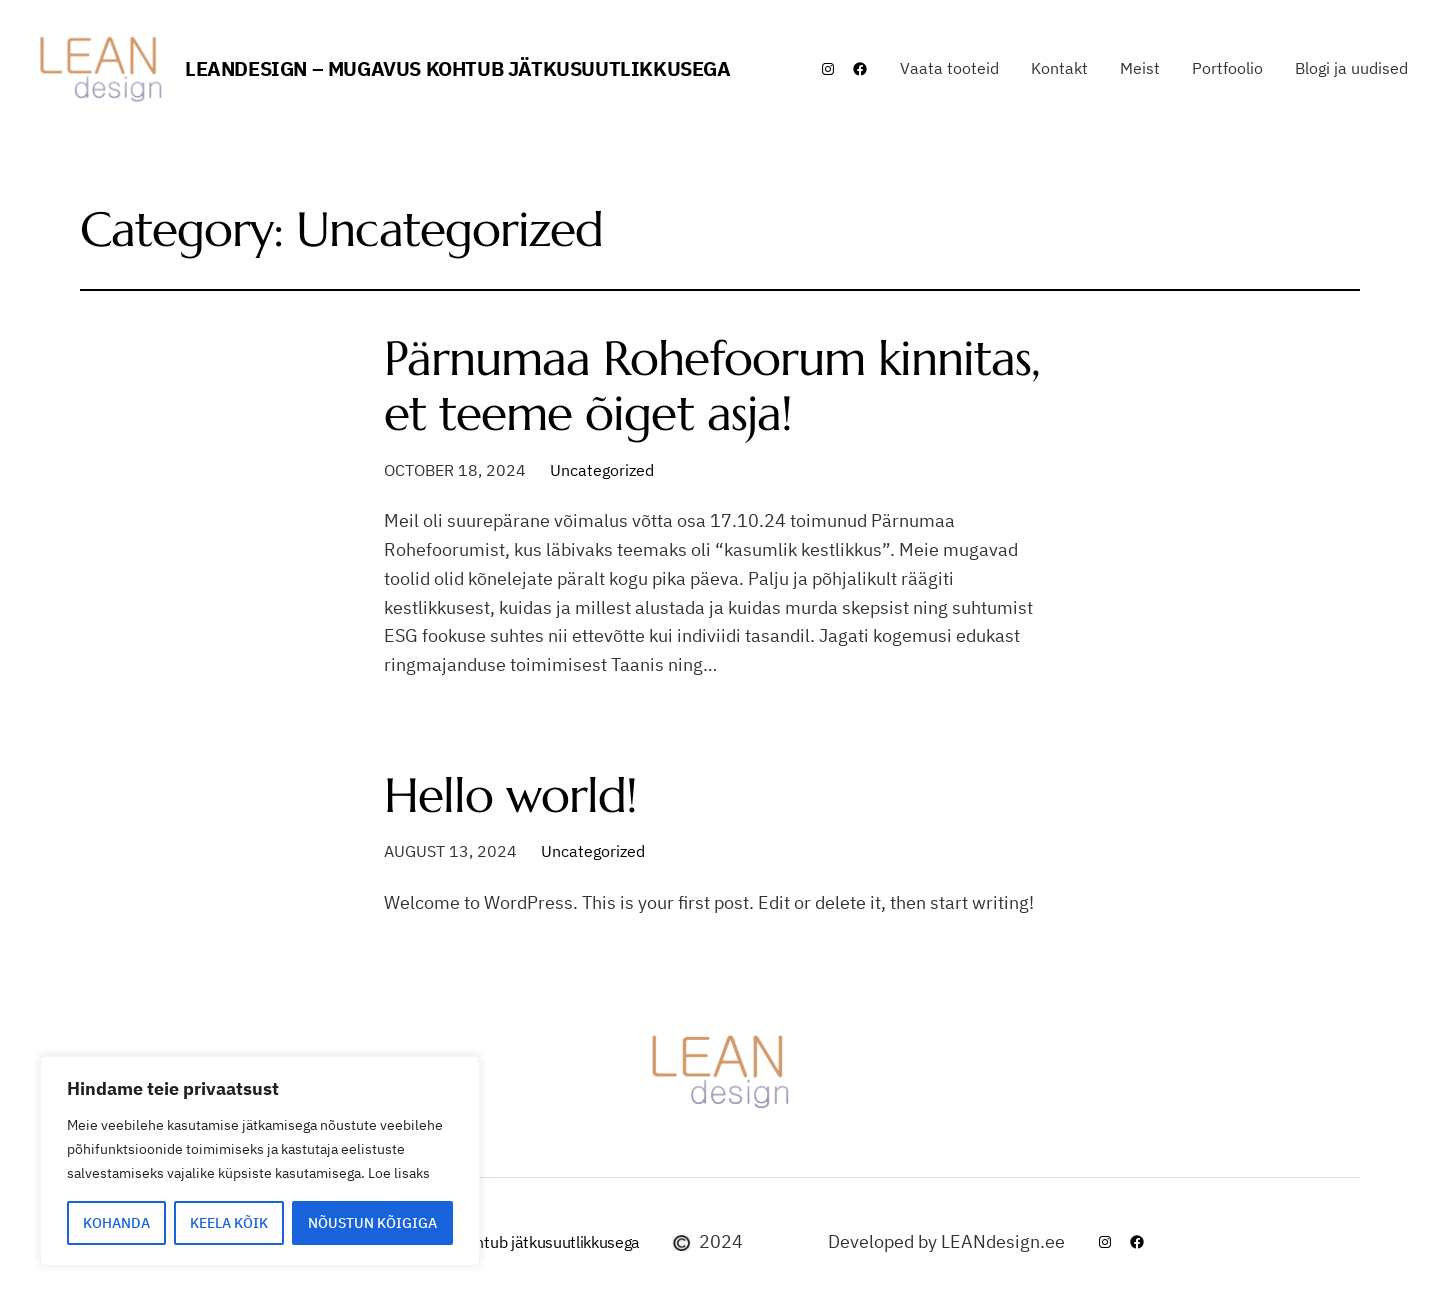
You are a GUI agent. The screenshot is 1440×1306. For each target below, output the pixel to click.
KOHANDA (116, 1223)
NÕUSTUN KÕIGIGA (372, 1223)
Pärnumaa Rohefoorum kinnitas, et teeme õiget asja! (712, 386)
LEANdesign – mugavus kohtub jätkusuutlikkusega (458, 68)
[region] (260, 1161)
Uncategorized (602, 470)
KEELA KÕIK (229, 1223)
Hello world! (510, 795)
